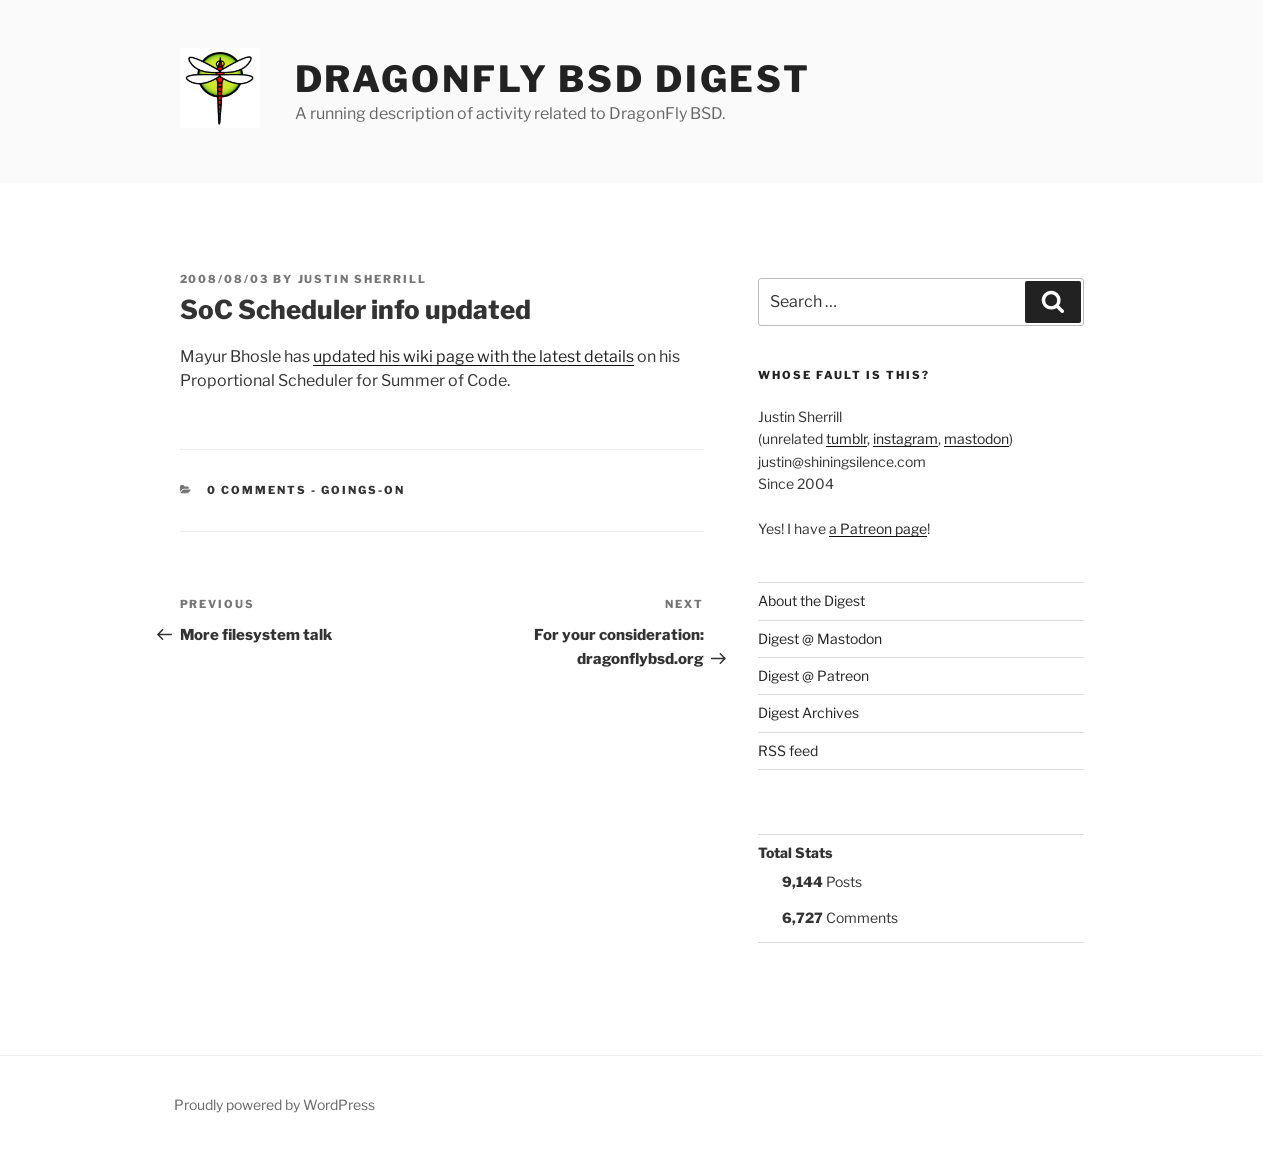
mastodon (976, 438)
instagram (905, 438)
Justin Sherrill (363, 279)
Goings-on (363, 490)
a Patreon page (878, 528)
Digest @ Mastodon (820, 638)
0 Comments (257, 490)
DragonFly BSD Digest (553, 79)
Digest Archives (808, 712)
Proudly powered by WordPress (274, 1104)
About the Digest (811, 600)
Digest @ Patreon (813, 675)
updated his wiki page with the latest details (473, 356)
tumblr (846, 438)
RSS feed (788, 750)
